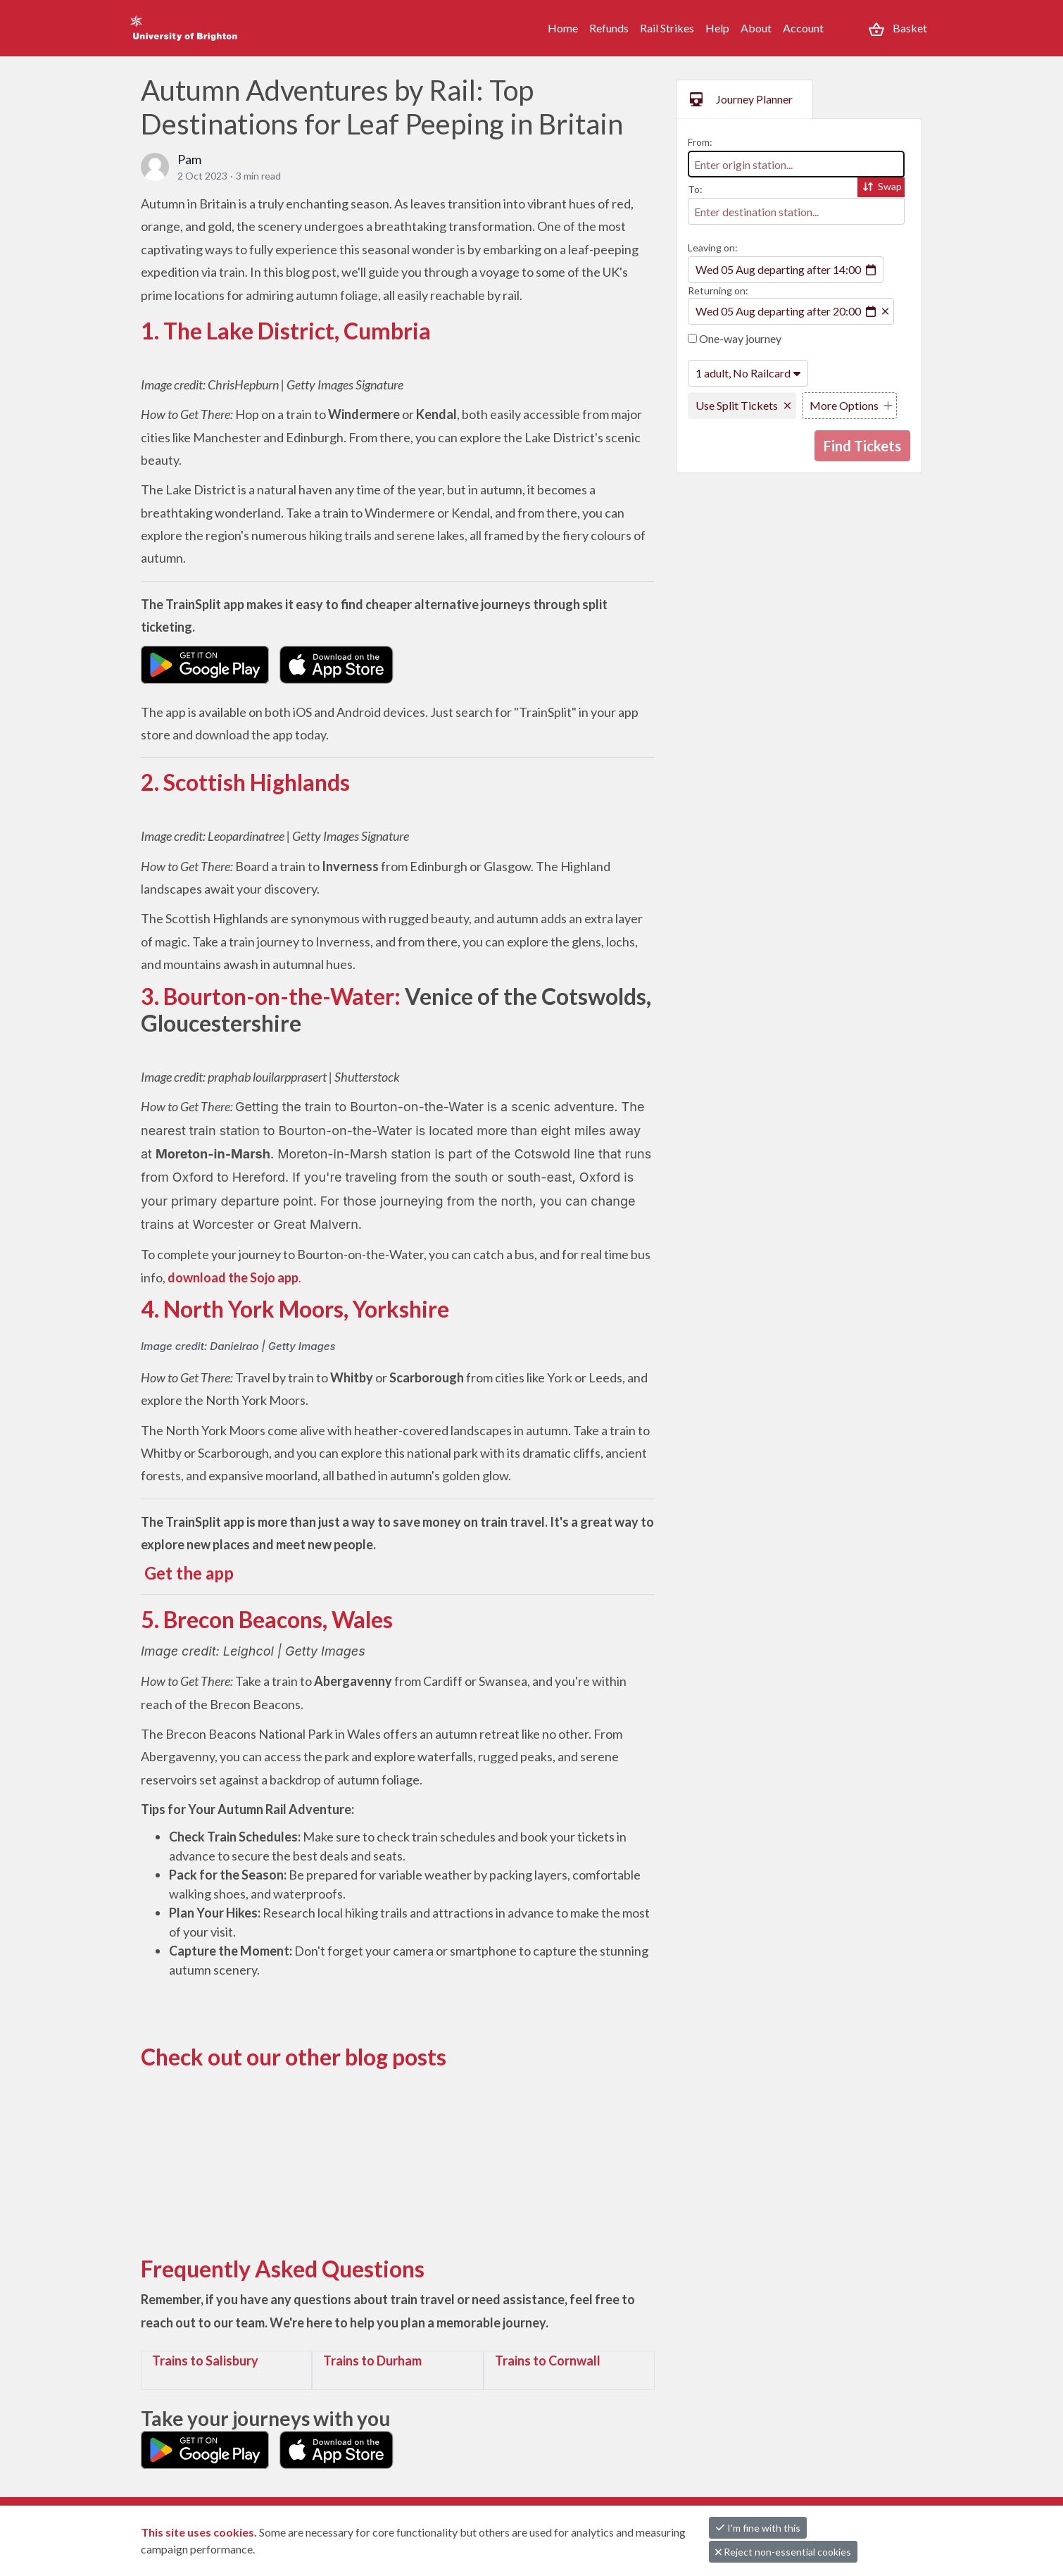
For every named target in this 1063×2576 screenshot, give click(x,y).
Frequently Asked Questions (282, 2268)
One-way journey (734, 338)
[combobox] (796, 164)
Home (563, 28)
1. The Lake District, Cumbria (286, 330)
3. (152, 996)
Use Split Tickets (737, 405)
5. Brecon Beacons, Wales (267, 1619)
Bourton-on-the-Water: (282, 996)
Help (717, 28)
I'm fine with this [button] (757, 2528)
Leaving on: (713, 248)
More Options (844, 405)
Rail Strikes (667, 28)
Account (803, 28)
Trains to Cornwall (547, 2360)
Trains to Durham (372, 2360)
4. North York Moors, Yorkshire (295, 1309)
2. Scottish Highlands (245, 782)
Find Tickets (862, 445)
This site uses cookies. (200, 2532)
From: (700, 142)
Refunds (609, 28)
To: (695, 189)
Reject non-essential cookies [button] (783, 2552)
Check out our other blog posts (293, 2056)
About (756, 28)
